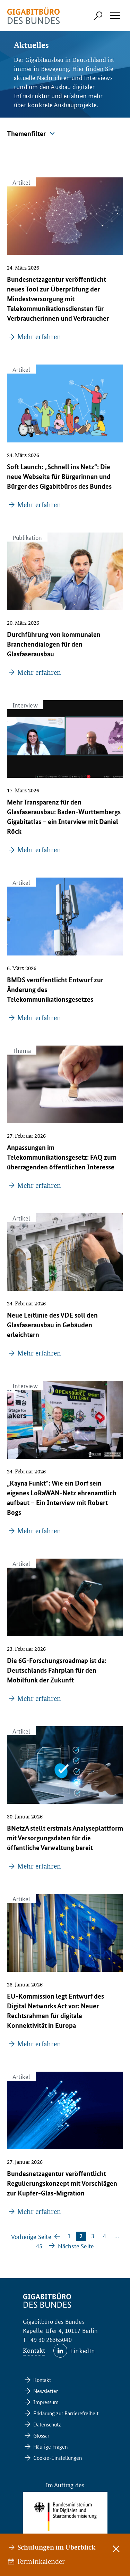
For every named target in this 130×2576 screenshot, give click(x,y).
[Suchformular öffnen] (98, 15)
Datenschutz (47, 2424)
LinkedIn (82, 2350)
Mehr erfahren (39, 337)
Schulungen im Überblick (56, 2547)
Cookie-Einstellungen (57, 2457)
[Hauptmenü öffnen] (114, 15)
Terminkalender (41, 2561)
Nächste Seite (76, 2245)
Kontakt (34, 2350)
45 (39, 2245)
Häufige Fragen (50, 2446)
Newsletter (45, 2390)
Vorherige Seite (31, 2236)
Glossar (41, 2435)
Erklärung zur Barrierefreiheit (65, 2413)
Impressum (46, 2402)
